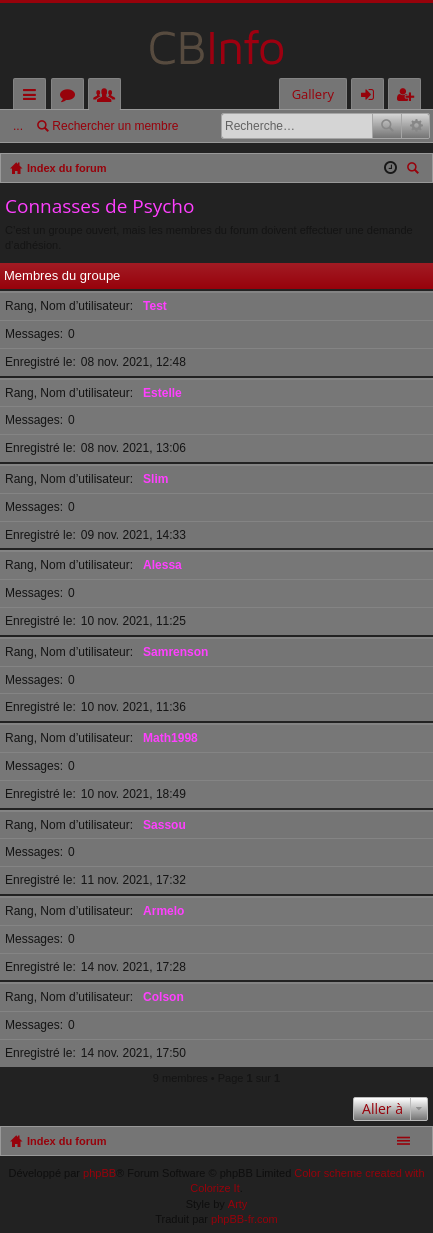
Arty (238, 1204)
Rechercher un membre (115, 126)
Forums (71, 97)
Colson (163, 997)
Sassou (164, 825)
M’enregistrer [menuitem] (409, 97)
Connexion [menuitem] (372, 97)
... (18, 126)
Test (155, 306)
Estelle (162, 393)
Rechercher (387, 126)
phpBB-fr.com (244, 1219)
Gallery (313, 94)
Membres (108, 97)
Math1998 (170, 738)
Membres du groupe (62, 275)
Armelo (163, 911)
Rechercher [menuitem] (415, 170)
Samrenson (175, 652)
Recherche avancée (415, 126)
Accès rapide (33, 97)
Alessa (162, 565)
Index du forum (66, 1141)
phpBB (99, 1173)
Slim (155, 479)
